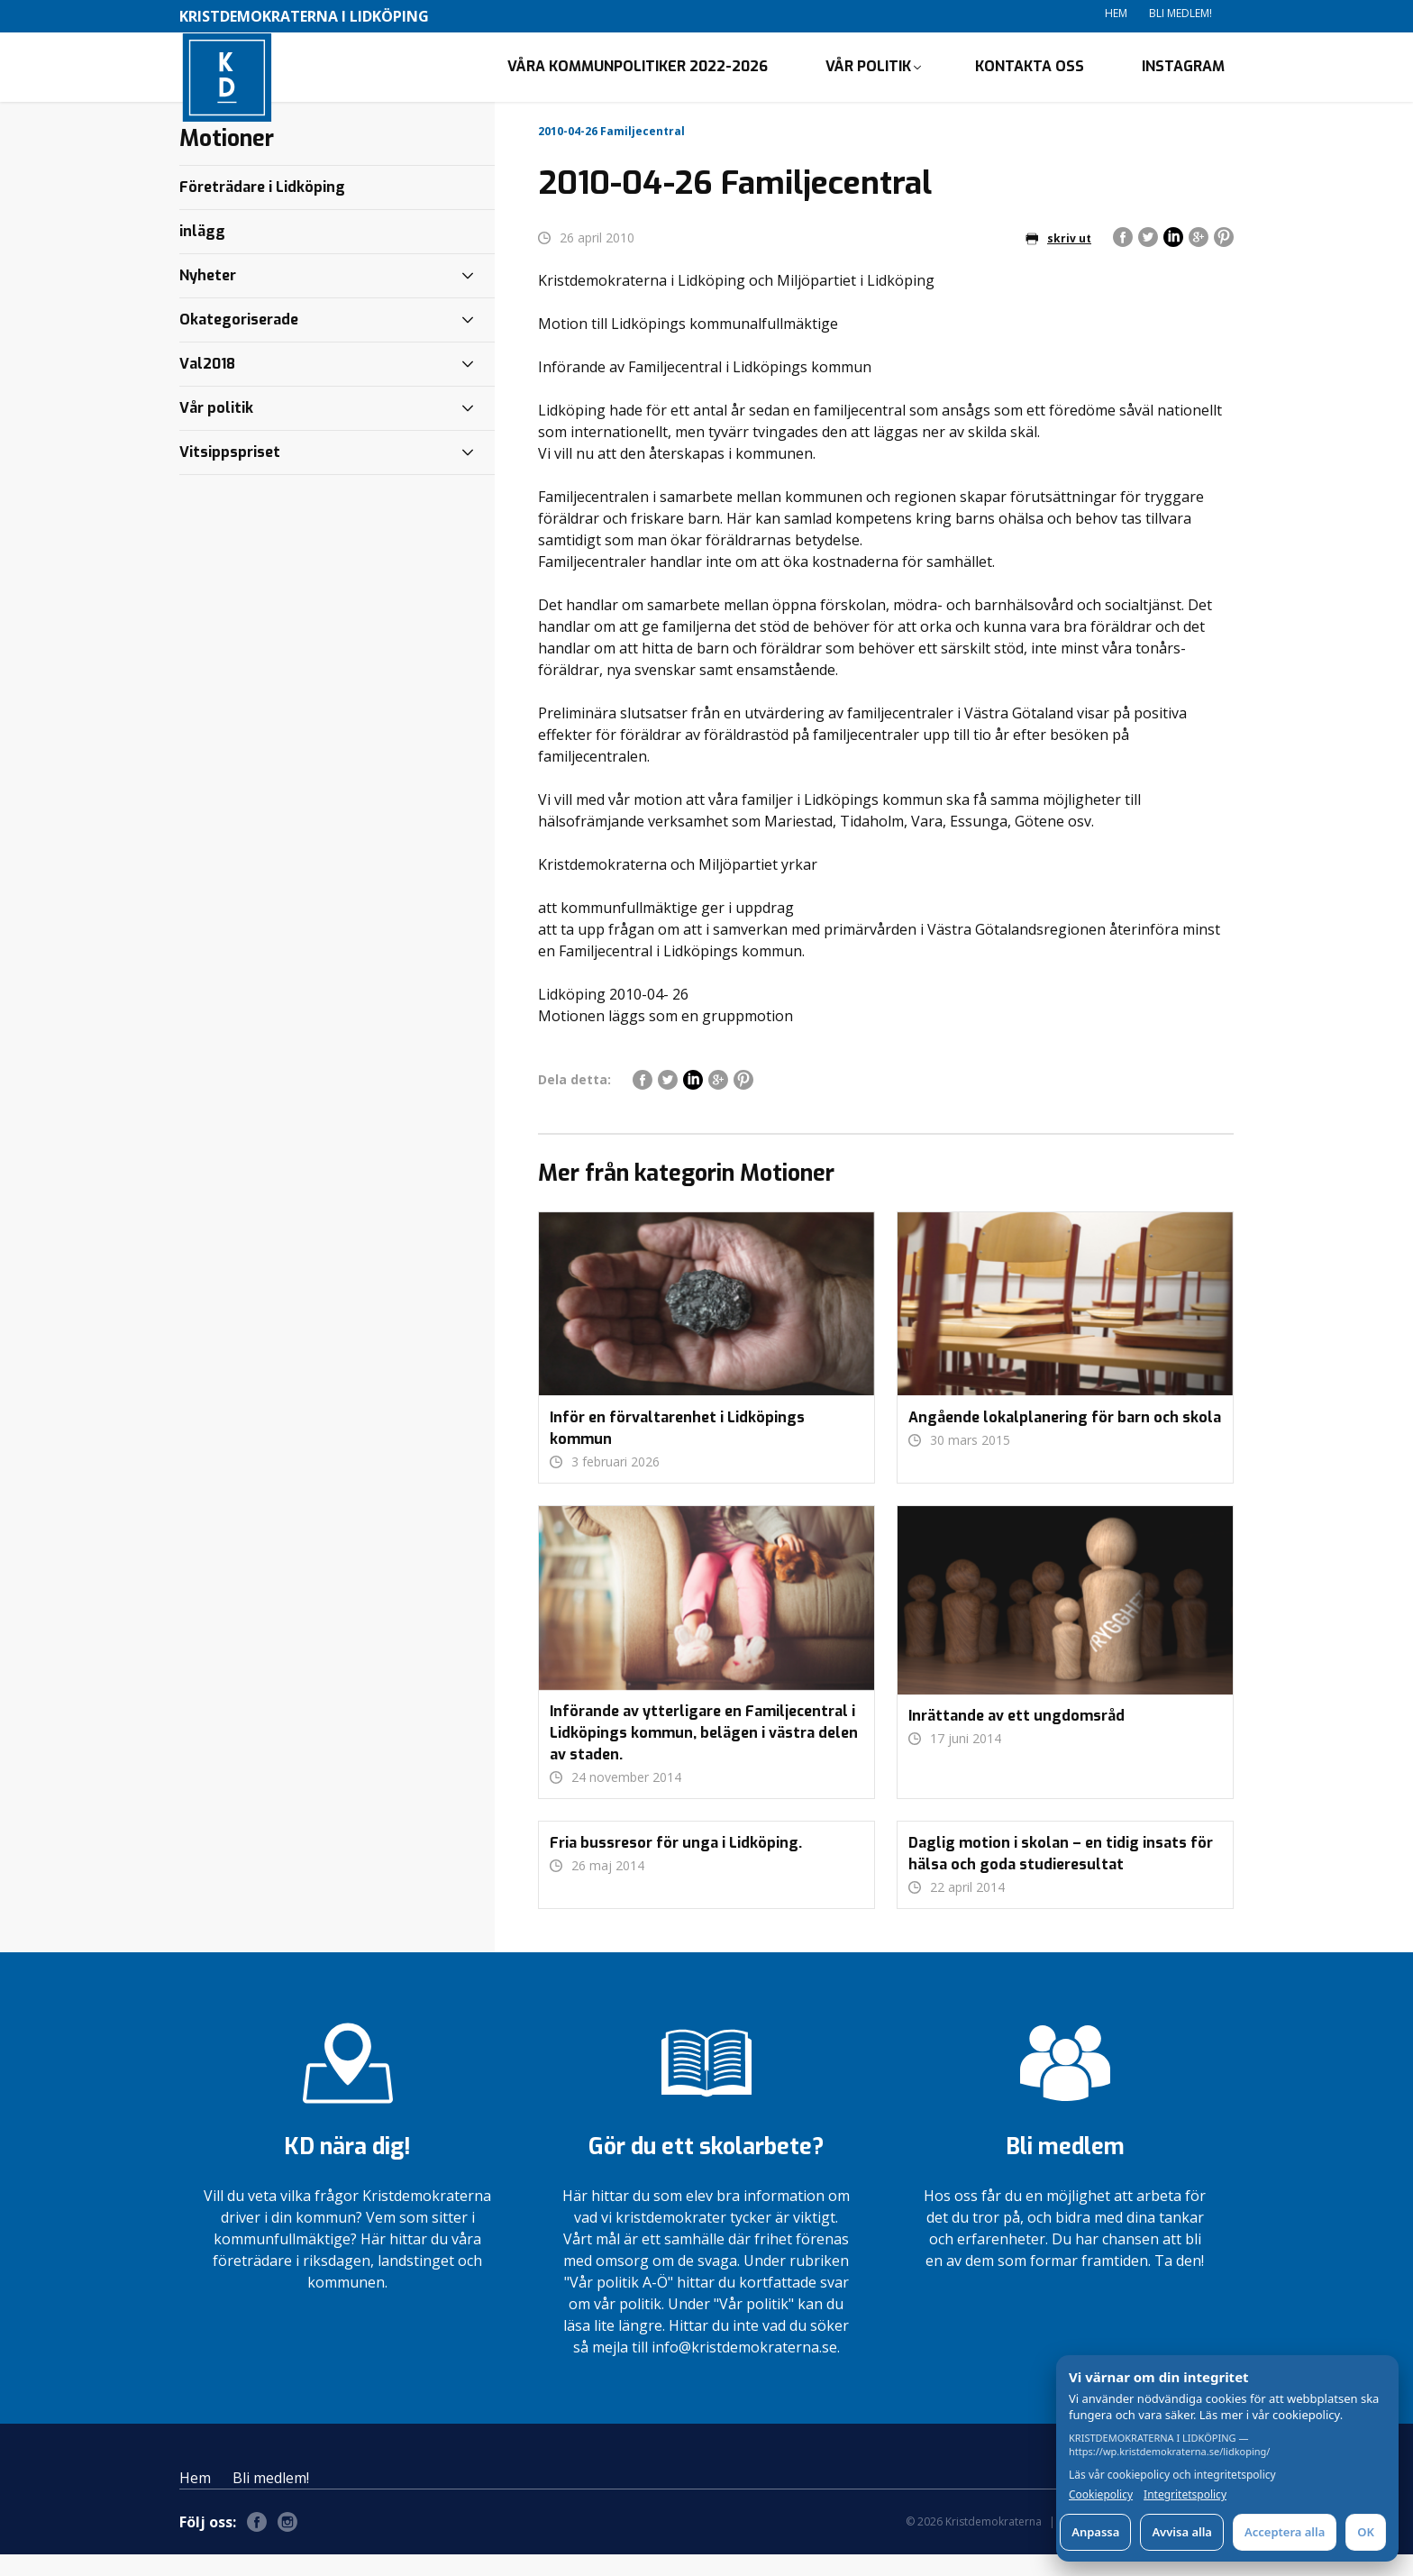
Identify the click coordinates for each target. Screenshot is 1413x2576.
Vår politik (868, 77)
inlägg (202, 251)
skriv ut (1058, 259)
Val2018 (207, 384)
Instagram (1183, 77)
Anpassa (1095, 2532)
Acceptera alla (1284, 2532)
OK (1365, 2532)
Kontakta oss (1029, 77)
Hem (1116, 13)
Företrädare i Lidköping (262, 207)
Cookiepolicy (1101, 2495)
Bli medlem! (1180, 13)
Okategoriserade (238, 340)
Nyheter (207, 296)
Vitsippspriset (229, 472)
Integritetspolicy (1185, 2495)
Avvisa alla (1182, 2532)
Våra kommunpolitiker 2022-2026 (637, 77)
